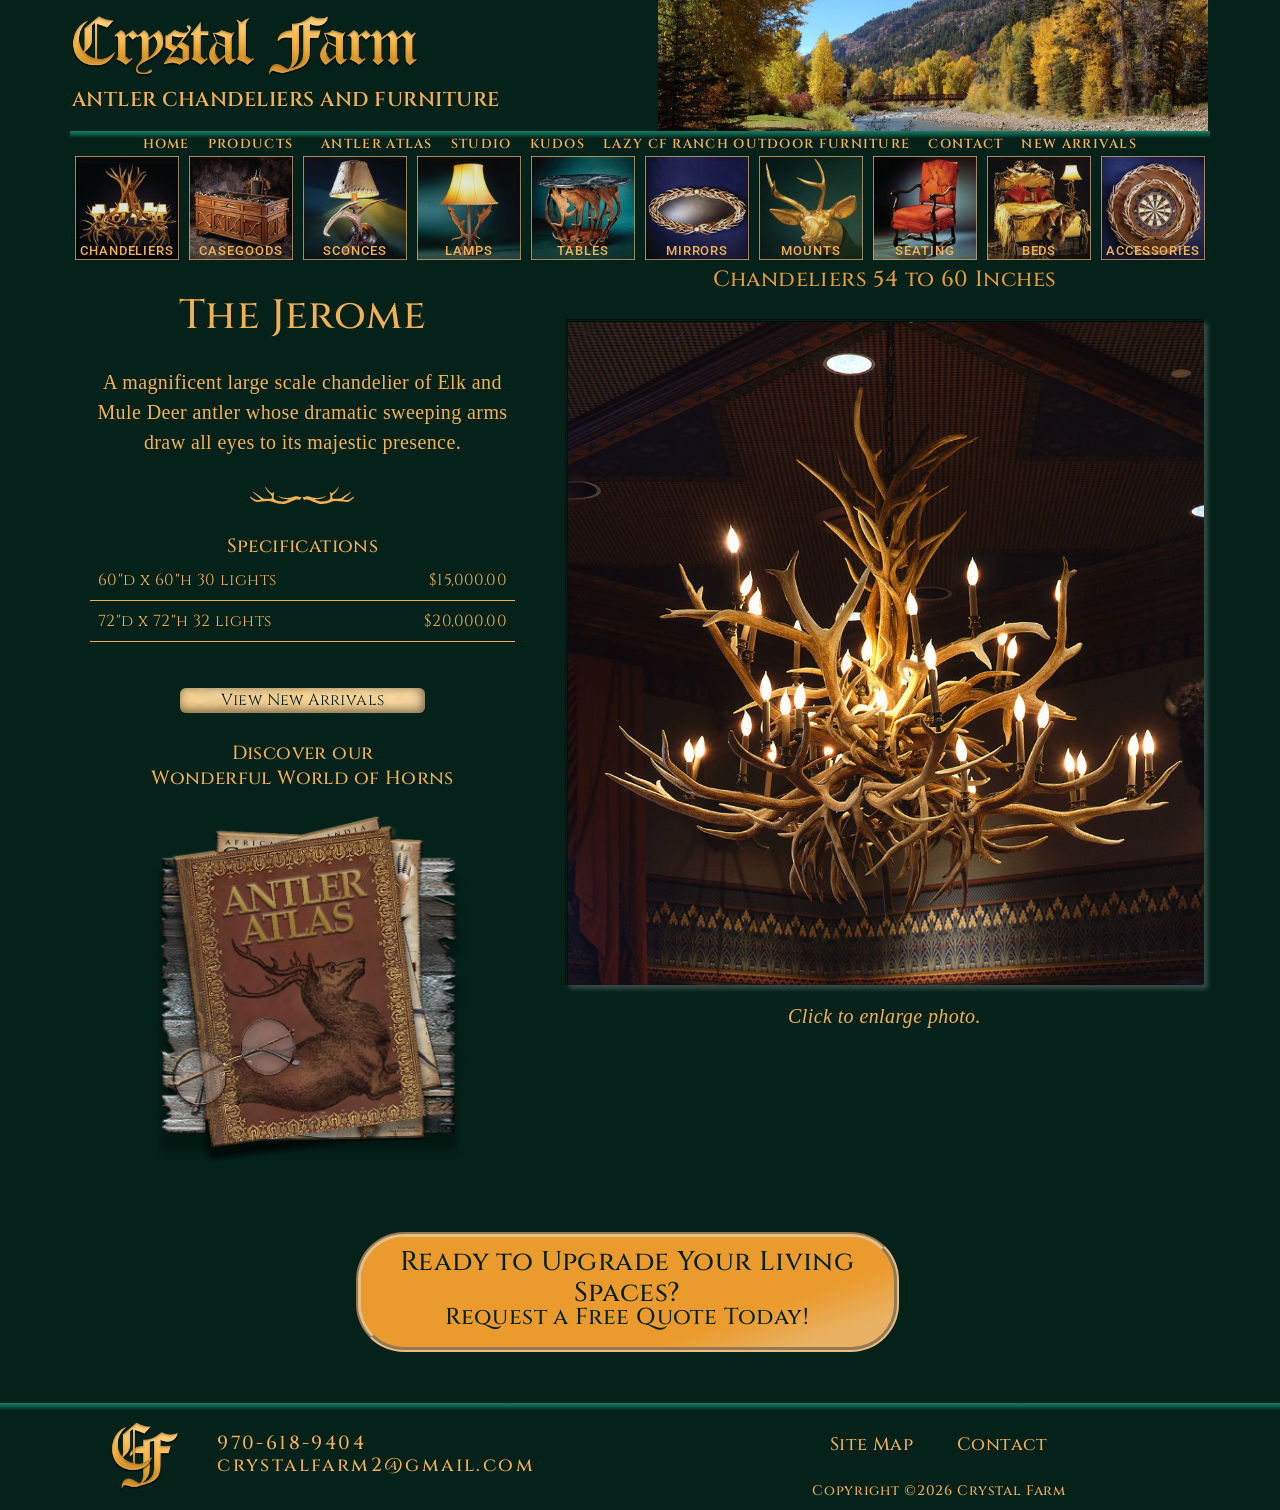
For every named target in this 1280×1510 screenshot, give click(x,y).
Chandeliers (127, 250)
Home (166, 144)
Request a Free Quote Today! (627, 1317)
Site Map (871, 1444)
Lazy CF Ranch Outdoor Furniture (756, 144)
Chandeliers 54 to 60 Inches (885, 279)
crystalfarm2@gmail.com (376, 1465)
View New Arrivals (303, 700)
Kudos (558, 144)
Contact (965, 144)
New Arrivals (1079, 144)
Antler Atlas (377, 144)
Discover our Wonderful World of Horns (302, 765)
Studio (481, 144)
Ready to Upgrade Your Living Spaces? (627, 1277)
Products (255, 144)
